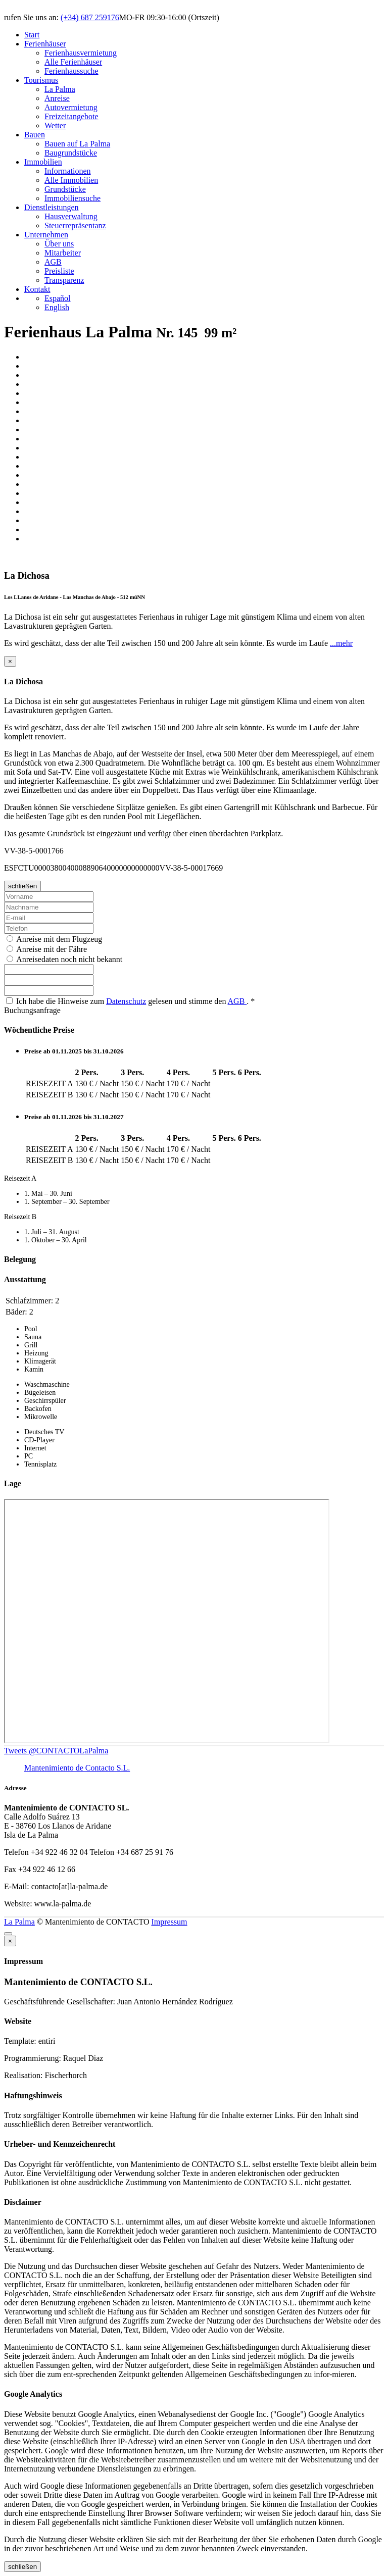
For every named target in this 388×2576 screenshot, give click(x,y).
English (56, 307)
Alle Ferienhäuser (73, 62)
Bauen (34, 134)
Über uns (59, 243)
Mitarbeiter (62, 252)
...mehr (341, 643)
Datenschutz (126, 1001)
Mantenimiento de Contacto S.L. (77, 1767)
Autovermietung (71, 107)
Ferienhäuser (45, 43)
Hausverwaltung (71, 216)
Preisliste (59, 271)
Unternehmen (46, 234)
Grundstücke (65, 189)
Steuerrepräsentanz (75, 225)
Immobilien (43, 162)
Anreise (57, 98)
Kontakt (37, 289)
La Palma (59, 89)
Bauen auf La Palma (77, 143)
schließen (22, 886)
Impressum (169, 1921)
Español (57, 298)
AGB (53, 262)
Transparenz (64, 280)
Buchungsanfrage (32, 1010)
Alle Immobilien (71, 180)
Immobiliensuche (72, 198)
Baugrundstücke (70, 152)
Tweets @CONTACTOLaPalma (56, 1750)
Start (31, 34)
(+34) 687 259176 (90, 17)
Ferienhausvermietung (80, 52)
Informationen (67, 171)
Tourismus (41, 80)
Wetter (55, 125)
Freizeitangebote (71, 116)
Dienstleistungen (51, 207)
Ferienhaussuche (71, 71)
